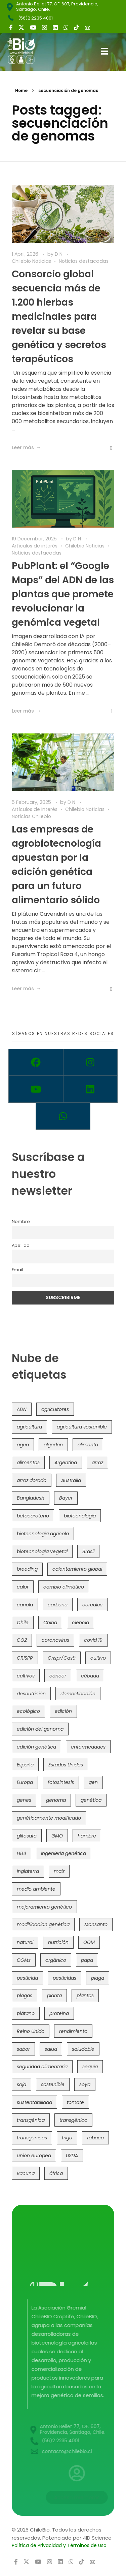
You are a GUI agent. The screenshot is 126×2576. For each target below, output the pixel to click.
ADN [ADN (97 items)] (22, 1409)
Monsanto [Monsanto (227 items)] (96, 1924)
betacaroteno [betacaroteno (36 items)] (33, 1515)
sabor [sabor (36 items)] (23, 2049)
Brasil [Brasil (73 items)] (88, 1551)
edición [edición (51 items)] (63, 1711)
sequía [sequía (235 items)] (90, 2066)
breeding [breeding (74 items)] (27, 1569)
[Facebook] (35, 1062)
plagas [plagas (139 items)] (24, 1995)
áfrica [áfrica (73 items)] (56, 2173)
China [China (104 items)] (50, 1622)
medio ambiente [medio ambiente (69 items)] (36, 1889)
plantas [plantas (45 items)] (85, 1995)
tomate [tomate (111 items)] (75, 2102)
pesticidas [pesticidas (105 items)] (64, 1978)
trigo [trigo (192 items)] (67, 2137)
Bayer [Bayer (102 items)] (66, 1498)
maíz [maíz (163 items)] (59, 1871)
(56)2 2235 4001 (35, 18)
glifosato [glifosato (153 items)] (27, 1835)
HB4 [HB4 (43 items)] (21, 1853)
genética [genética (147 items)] (91, 1800)
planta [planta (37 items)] (54, 1995)
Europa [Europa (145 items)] (25, 1782)
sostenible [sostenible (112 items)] (53, 2084)
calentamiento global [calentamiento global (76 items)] (77, 1569)
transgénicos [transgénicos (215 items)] (32, 2137)
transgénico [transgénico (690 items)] (73, 2120)
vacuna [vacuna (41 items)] (26, 2173)
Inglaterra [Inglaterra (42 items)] (28, 1871)
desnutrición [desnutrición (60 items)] (31, 1693)
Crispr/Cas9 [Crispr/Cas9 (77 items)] (62, 1658)
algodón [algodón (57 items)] (53, 1444)
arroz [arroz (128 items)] (97, 1462)
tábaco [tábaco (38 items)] (95, 2137)
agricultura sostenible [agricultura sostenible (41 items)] (82, 1426)
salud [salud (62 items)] (51, 2049)
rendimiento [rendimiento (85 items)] (73, 2031)
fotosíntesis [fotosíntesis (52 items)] (61, 1782)
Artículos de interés (34, 545)
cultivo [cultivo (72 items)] (98, 1658)
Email (17, 1270)
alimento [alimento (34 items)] (88, 1444)
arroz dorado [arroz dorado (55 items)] (31, 1480)
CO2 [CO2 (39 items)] (22, 1640)
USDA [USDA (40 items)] (72, 2155)
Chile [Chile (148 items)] (23, 1622)
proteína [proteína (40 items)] (59, 2013)
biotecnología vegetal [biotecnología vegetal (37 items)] (42, 1551)
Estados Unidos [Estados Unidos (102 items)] (65, 1764)
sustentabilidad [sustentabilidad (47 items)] (34, 2102)
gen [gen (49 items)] (93, 1782)
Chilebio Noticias (31, 261)
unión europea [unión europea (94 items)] (34, 2155)
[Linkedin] (90, 1089)
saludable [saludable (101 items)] (83, 2049)
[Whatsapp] (63, 1116)
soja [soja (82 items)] (21, 2084)
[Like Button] (107, 711)
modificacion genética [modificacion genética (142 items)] (43, 1924)
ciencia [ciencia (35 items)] (80, 1622)
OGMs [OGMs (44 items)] (24, 1960)
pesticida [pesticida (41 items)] (27, 1978)
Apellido (21, 1245)
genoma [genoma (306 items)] (56, 1800)
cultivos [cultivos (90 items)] (26, 1675)
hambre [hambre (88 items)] (87, 1835)
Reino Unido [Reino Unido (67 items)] (30, 2031)
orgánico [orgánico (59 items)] (55, 1960)
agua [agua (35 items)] (23, 1444)
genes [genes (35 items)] (24, 1800)
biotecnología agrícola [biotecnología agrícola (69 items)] (43, 1533)
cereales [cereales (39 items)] (92, 1604)
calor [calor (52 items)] (23, 1586)
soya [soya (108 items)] (84, 2084)
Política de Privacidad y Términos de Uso (59, 2545)
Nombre (21, 1221)
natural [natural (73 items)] (25, 1942)
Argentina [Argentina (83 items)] (65, 1462)
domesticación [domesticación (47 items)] (77, 1693)
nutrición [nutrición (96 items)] (58, 1942)
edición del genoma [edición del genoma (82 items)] (40, 1729)
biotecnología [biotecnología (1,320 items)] (80, 1515)
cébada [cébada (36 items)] (90, 1675)
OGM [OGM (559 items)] (89, 1942)
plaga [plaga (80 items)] (97, 1978)
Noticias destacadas (84, 261)
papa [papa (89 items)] (87, 1960)
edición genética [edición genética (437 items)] (36, 1746)
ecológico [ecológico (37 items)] (28, 1711)
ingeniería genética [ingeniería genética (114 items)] (63, 1853)
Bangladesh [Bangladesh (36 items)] (30, 1498)
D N (59, 254)
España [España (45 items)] (25, 1764)
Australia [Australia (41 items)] (71, 1480)
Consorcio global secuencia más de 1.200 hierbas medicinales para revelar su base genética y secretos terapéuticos (59, 317)
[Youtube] (35, 1089)
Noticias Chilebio (31, 816)
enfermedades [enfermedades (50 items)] (88, 1746)
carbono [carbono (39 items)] (58, 1604)
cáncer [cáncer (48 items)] (57, 1675)
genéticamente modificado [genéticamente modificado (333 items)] (49, 1818)
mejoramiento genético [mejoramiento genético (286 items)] (44, 1907)
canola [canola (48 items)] (25, 1604)
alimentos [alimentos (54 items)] (28, 1462)
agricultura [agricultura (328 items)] (29, 1426)
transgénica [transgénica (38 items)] (31, 2120)
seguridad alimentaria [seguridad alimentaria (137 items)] (42, 2066)
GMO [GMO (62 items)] (57, 1835)
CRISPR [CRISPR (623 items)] (25, 1658)
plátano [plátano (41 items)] (26, 2013)
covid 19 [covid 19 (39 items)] (93, 1640)
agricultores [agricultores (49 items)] (55, 1409)
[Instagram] (90, 1062)
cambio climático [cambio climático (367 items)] (63, 1586)
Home (21, 90)
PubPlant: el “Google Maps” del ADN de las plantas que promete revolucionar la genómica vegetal (63, 594)
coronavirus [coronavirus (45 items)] (55, 1640)
